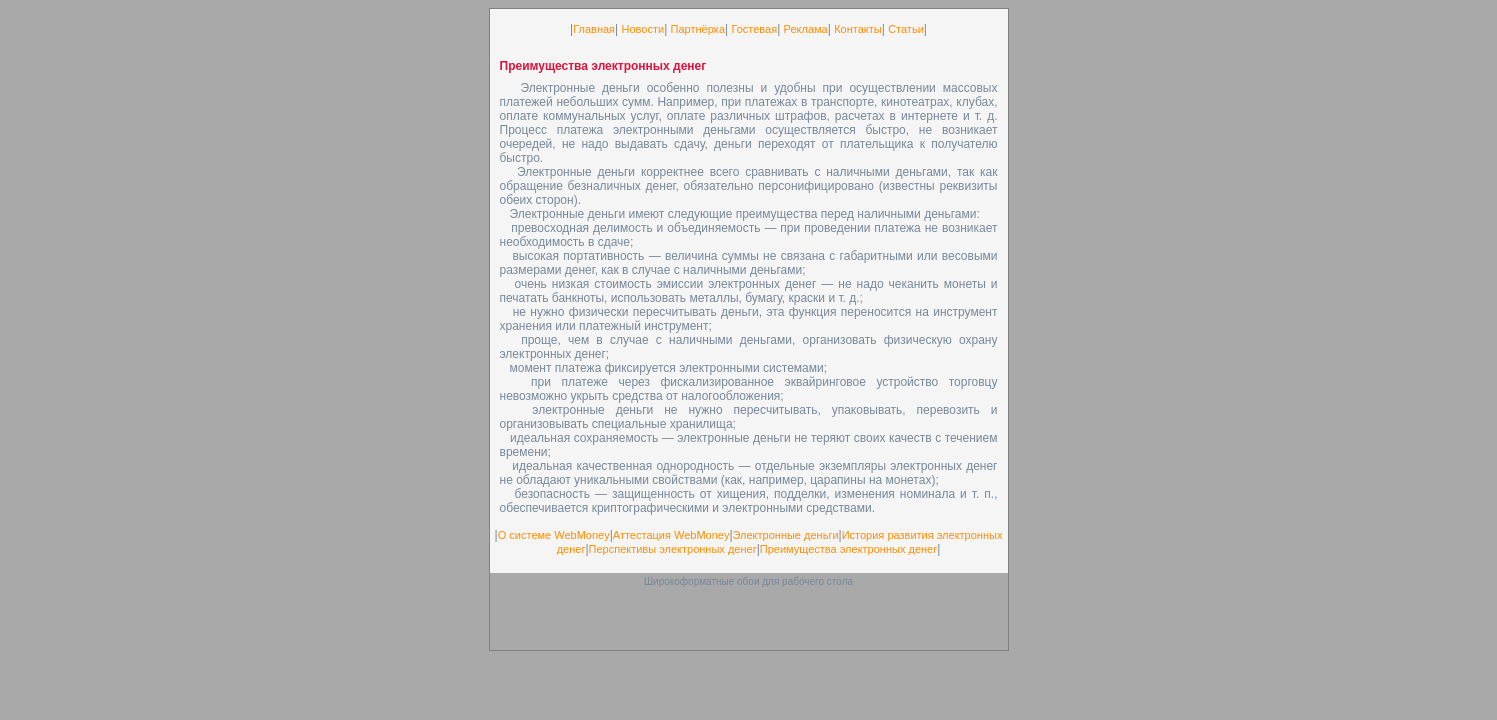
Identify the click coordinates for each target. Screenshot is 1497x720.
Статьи (906, 29)
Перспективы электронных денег (673, 549)
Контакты (858, 29)
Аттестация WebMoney (671, 535)
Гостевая (754, 29)
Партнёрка (698, 29)
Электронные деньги (786, 535)
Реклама (806, 29)
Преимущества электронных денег (848, 549)
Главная (594, 29)
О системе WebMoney (554, 535)
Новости (643, 29)
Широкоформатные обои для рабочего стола (748, 581)
